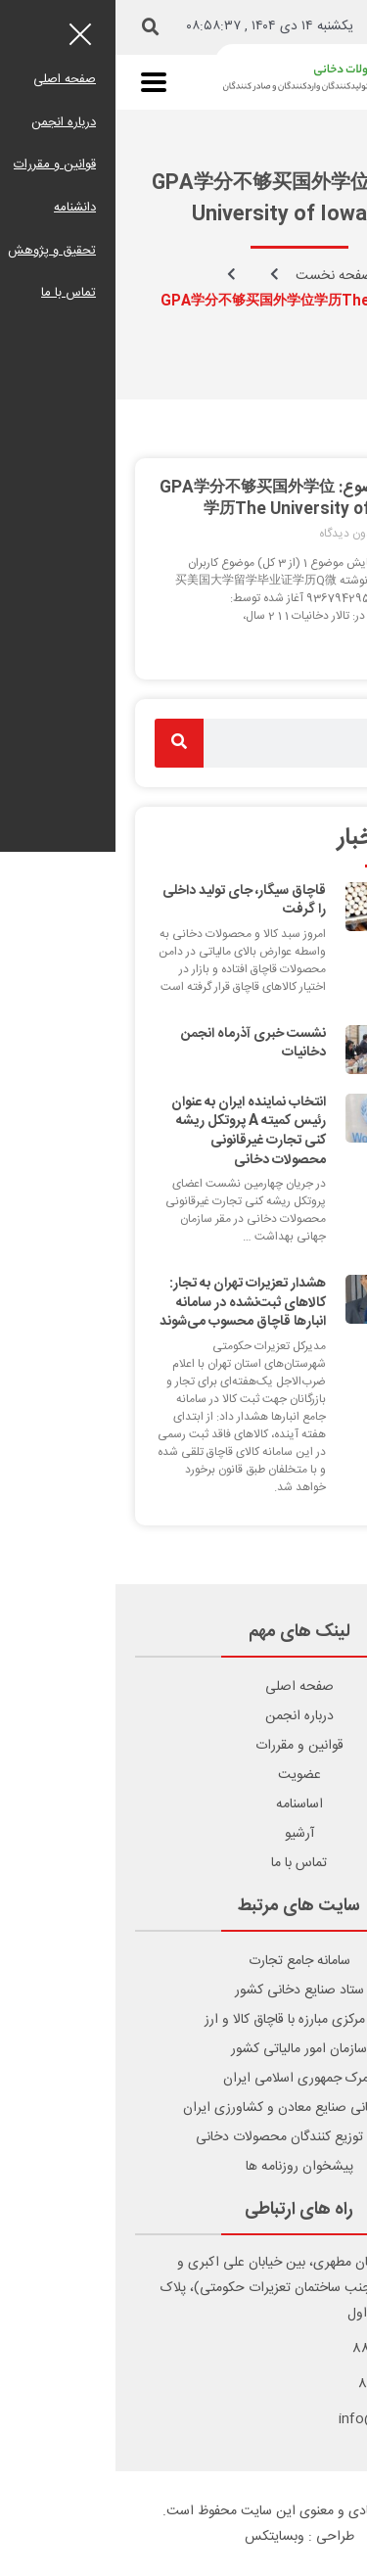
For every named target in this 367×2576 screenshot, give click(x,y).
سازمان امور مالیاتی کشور (183, 2049)
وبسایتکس (159, 2537)
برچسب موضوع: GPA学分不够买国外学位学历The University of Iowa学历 (186, 499)
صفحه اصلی (184, 1687)
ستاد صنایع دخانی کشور (184, 1990)
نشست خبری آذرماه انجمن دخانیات (138, 1043)
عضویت (184, 1775)
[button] (35, 27)
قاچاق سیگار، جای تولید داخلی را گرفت (128, 900)
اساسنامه (184, 1804)
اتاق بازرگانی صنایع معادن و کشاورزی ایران (183, 2108)
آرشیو (184, 1834)
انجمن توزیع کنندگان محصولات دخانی (183, 2137)
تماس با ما (183, 1863)
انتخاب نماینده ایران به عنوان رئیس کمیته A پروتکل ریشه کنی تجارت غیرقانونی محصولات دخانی (133, 1131)
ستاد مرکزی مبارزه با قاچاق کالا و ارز (183, 2020)
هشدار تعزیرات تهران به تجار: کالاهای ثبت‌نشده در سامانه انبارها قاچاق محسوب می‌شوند (127, 1303)
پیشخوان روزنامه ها (184, 2166)
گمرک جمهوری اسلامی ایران (183, 2078)
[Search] (63, 743)
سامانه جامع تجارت (184, 1961)
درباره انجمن (184, 1716)
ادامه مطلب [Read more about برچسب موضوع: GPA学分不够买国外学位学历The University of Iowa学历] (300, 646)
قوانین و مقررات (184, 1745)
